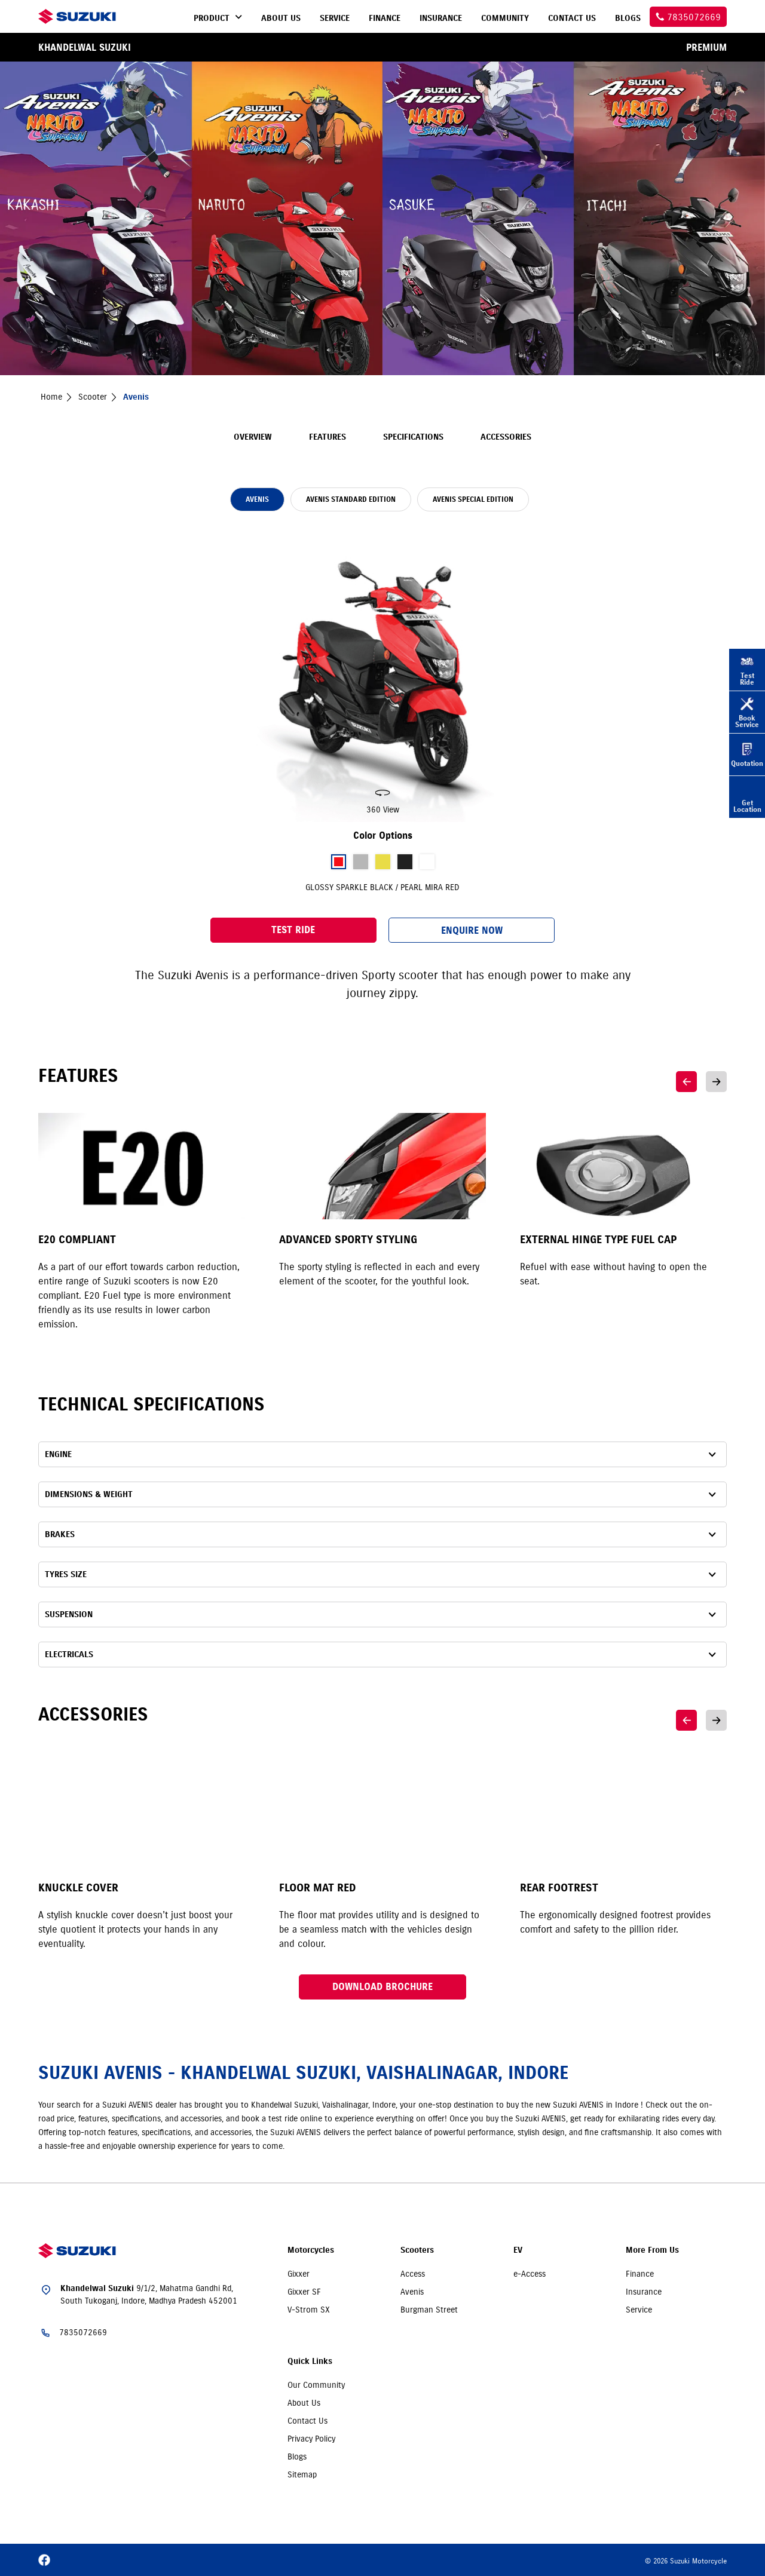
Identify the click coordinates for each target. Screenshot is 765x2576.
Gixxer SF (304, 2291)
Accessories (506, 437)
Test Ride (293, 930)
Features (327, 437)
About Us (303, 2402)
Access (412, 2273)
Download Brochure (382, 1987)
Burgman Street (429, 2309)
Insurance (644, 2291)
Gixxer (298, 2273)
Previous (686, 1081)
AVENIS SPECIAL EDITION (473, 499)
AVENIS (257, 499)
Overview (253, 437)
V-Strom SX (308, 2309)
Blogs (297, 2456)
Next (716, 1081)
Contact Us (307, 2420)
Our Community (316, 2384)
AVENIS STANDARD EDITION (351, 499)
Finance (640, 2273)
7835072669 (83, 2332)
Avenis (412, 2291)
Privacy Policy (311, 2438)
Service (639, 2309)
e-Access (529, 2273)
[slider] (382, 672)
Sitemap (302, 2474)
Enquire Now (472, 930)
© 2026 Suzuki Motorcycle (686, 2560)
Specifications (413, 437)
